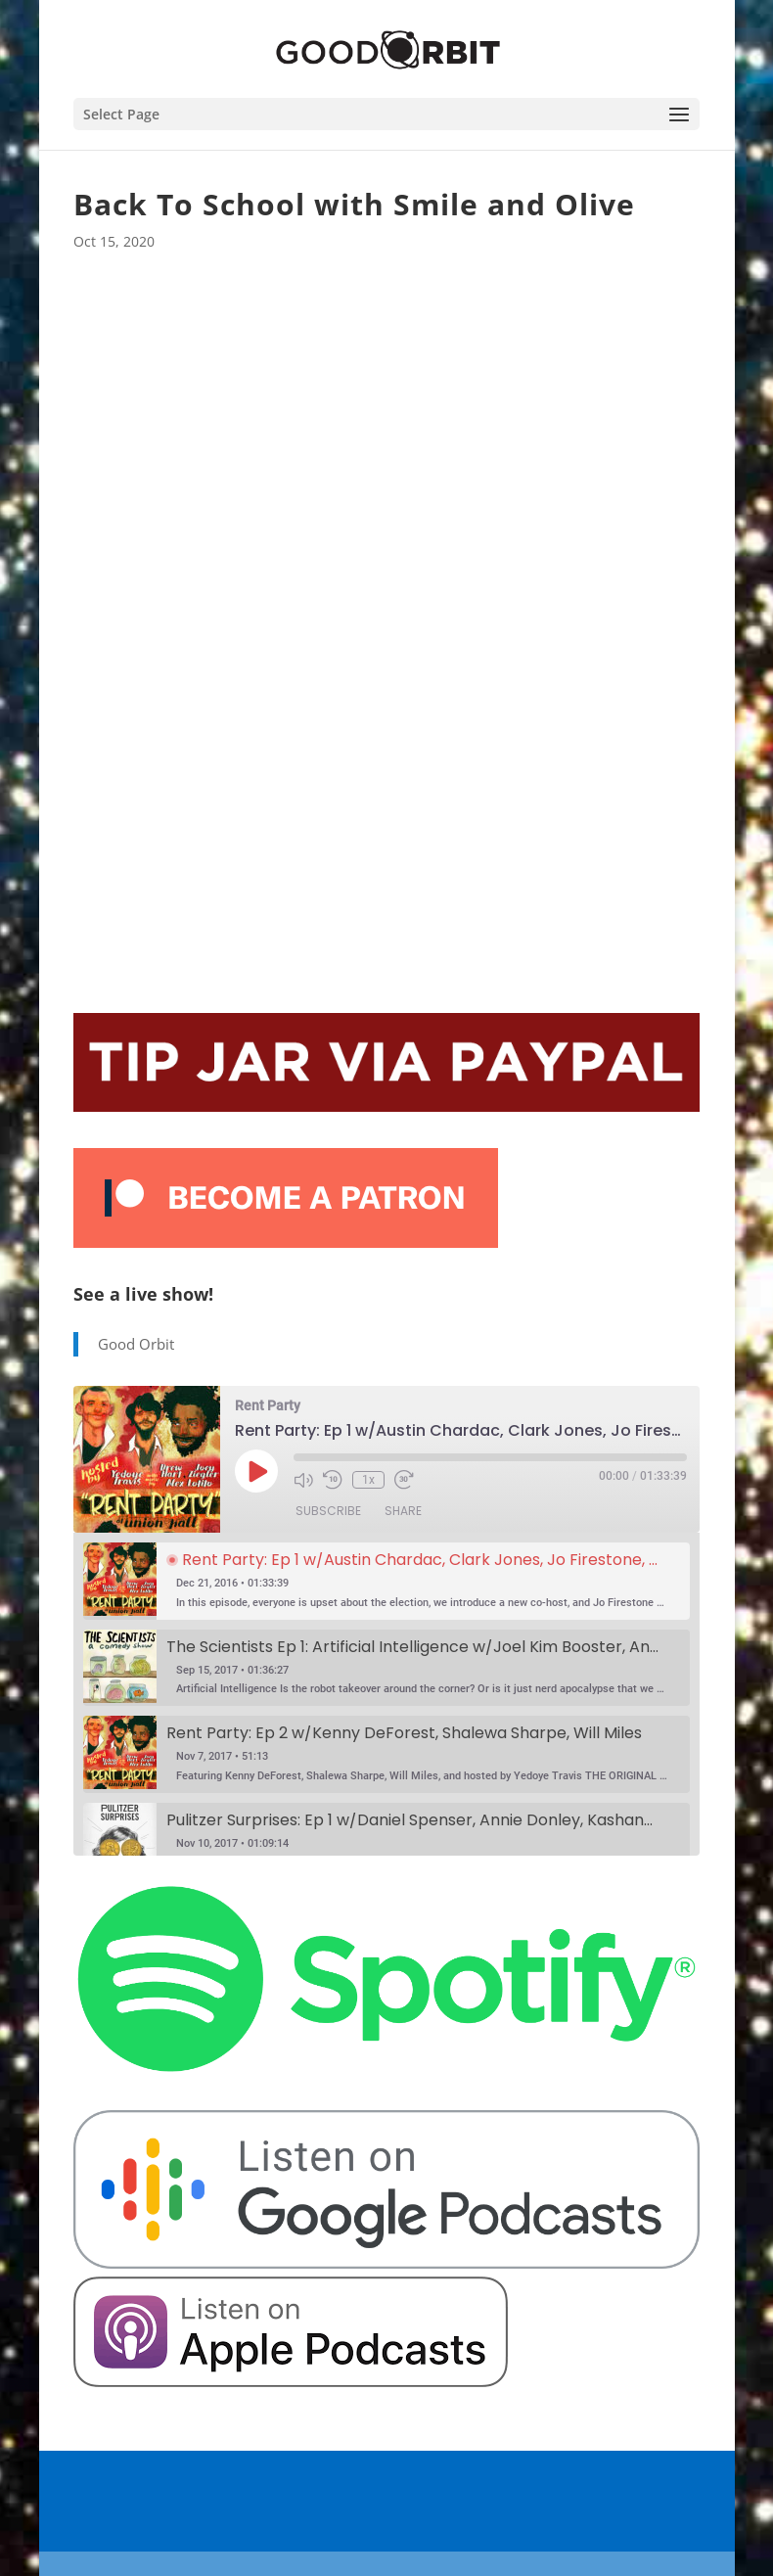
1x (368, 1480)
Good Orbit (136, 1344)
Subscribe (328, 1510)
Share (403, 1510)
